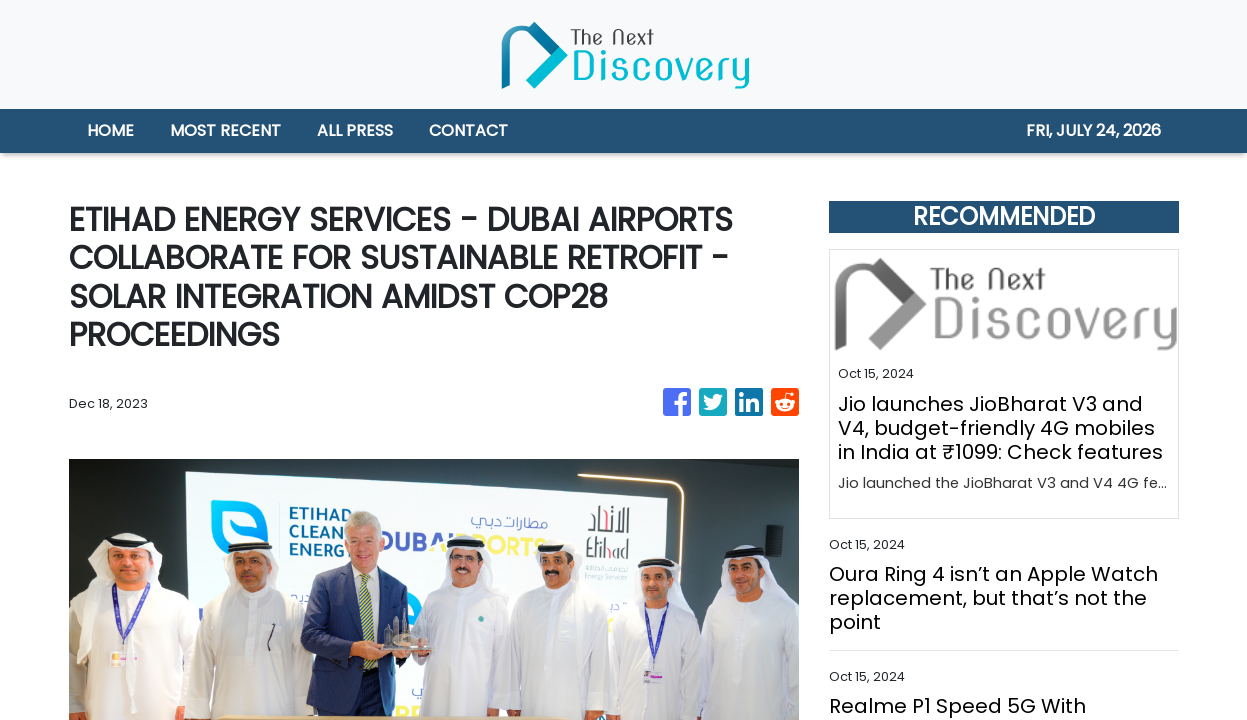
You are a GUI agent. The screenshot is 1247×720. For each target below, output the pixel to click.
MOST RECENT (225, 130)
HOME (110, 130)
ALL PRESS (355, 130)
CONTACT (468, 130)
